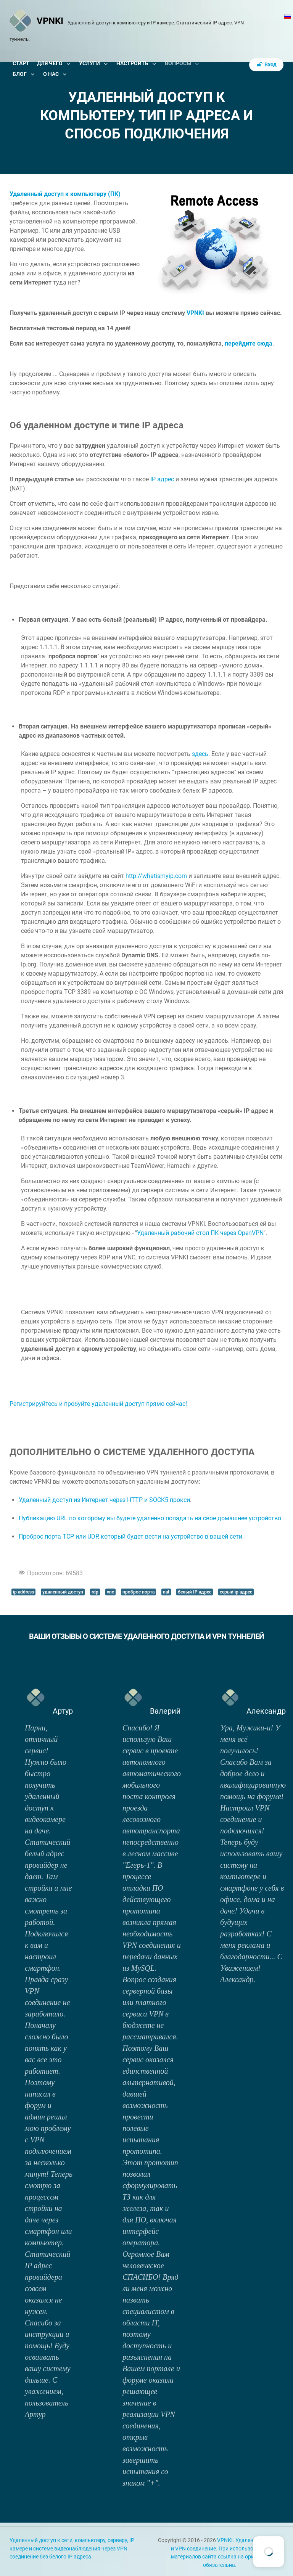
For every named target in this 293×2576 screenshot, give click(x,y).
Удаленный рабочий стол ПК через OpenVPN (200, 1233)
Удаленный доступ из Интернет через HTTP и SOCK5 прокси (104, 1499)
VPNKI (195, 313)
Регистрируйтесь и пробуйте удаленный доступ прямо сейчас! (98, 1403)
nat (166, 1592)
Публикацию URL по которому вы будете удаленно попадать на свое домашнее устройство (150, 1518)
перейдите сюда (248, 343)
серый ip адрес (236, 1592)
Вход (266, 64)
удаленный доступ (62, 1592)
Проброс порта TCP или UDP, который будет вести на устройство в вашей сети (130, 1536)
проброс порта (138, 1592)
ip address (23, 1592)
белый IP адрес (194, 1592)
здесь (200, 753)
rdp (95, 1592)
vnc (110, 1592)
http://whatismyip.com (156, 876)
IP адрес (162, 479)
